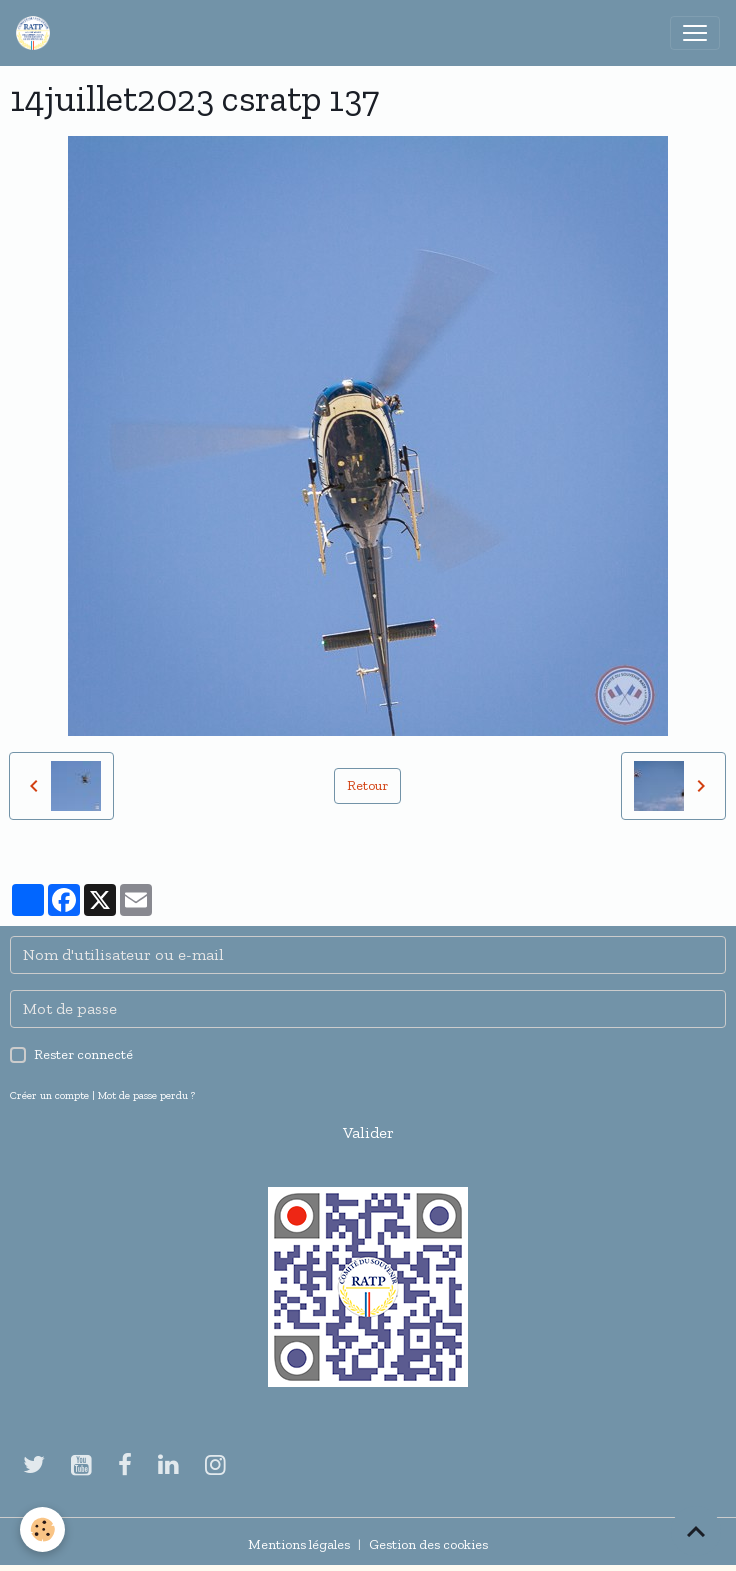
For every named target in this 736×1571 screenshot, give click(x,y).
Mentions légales (299, 1544)
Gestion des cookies (428, 1544)
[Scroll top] (696, 1531)
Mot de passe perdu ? (146, 1095)
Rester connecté (83, 1054)
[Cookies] (42, 1529)
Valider (368, 1132)
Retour (367, 785)
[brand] (37, 33)
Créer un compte (49, 1095)
